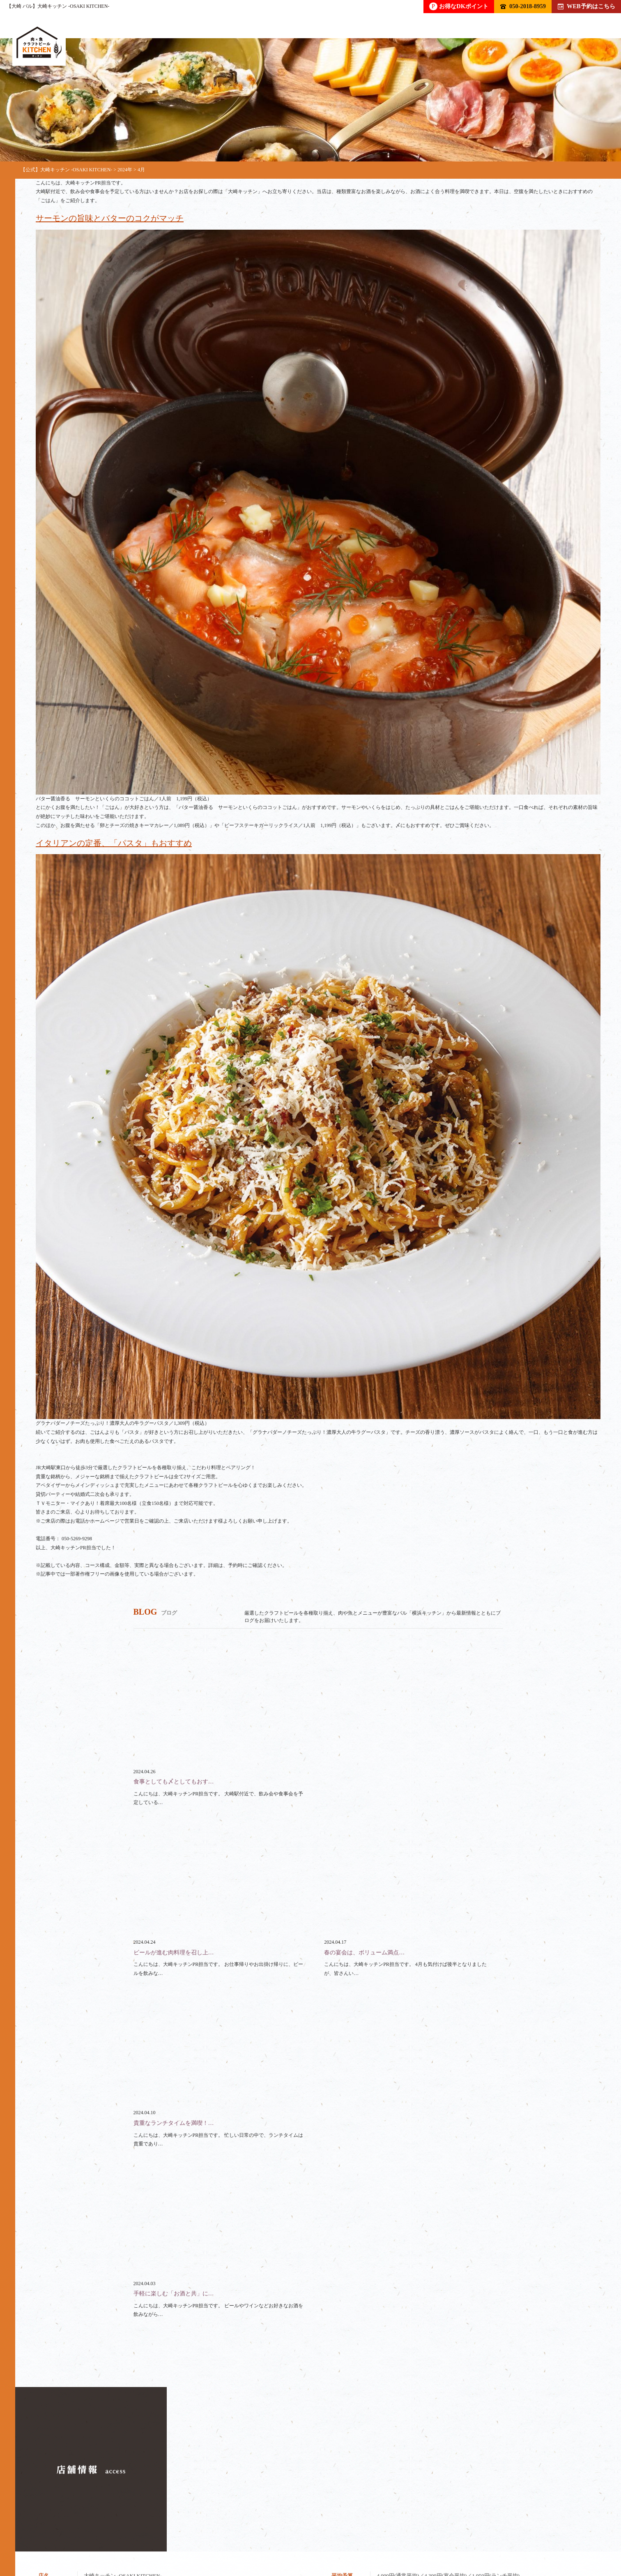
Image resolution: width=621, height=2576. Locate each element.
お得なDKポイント (458, 6)
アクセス (489, 2538)
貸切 (221, 2538)
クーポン (396, 2538)
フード (137, 2538)
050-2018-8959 (523, 6)
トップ (44, 2538)
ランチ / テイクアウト (281, 2538)
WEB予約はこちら (586, 6)
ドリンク (90, 2538)
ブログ (443, 2538)
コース (180, 2538)
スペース (347, 2538)
